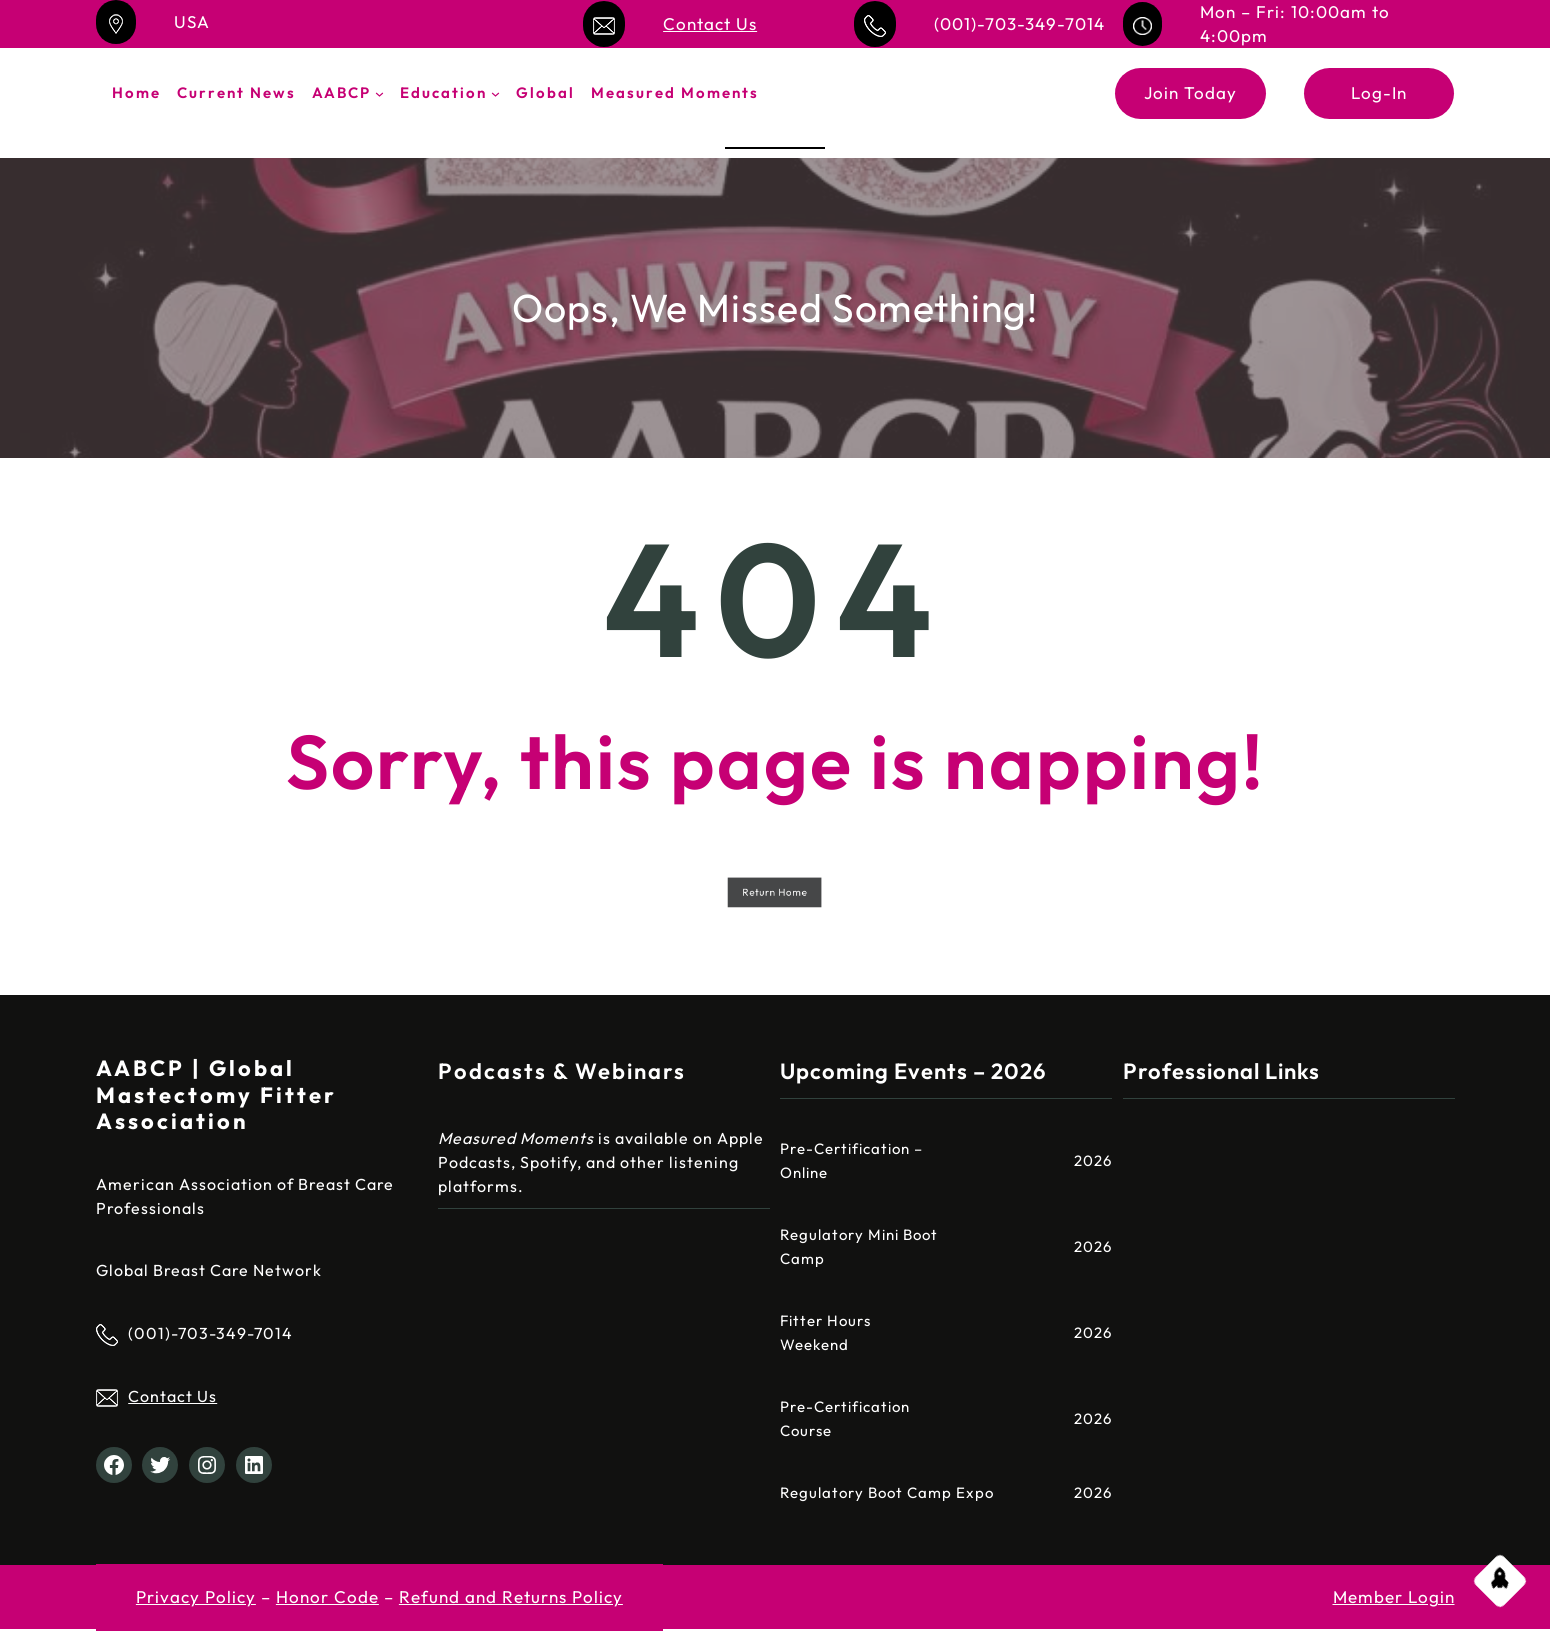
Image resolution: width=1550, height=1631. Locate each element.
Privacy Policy (196, 1596)
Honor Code (327, 1596)
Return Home (775, 891)
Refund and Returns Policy (511, 1596)
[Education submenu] (495, 93)
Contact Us (710, 23)
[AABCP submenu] (379, 93)
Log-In (1379, 92)
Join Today (1190, 92)
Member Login (1394, 1596)
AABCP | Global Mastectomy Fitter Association (216, 1094)
